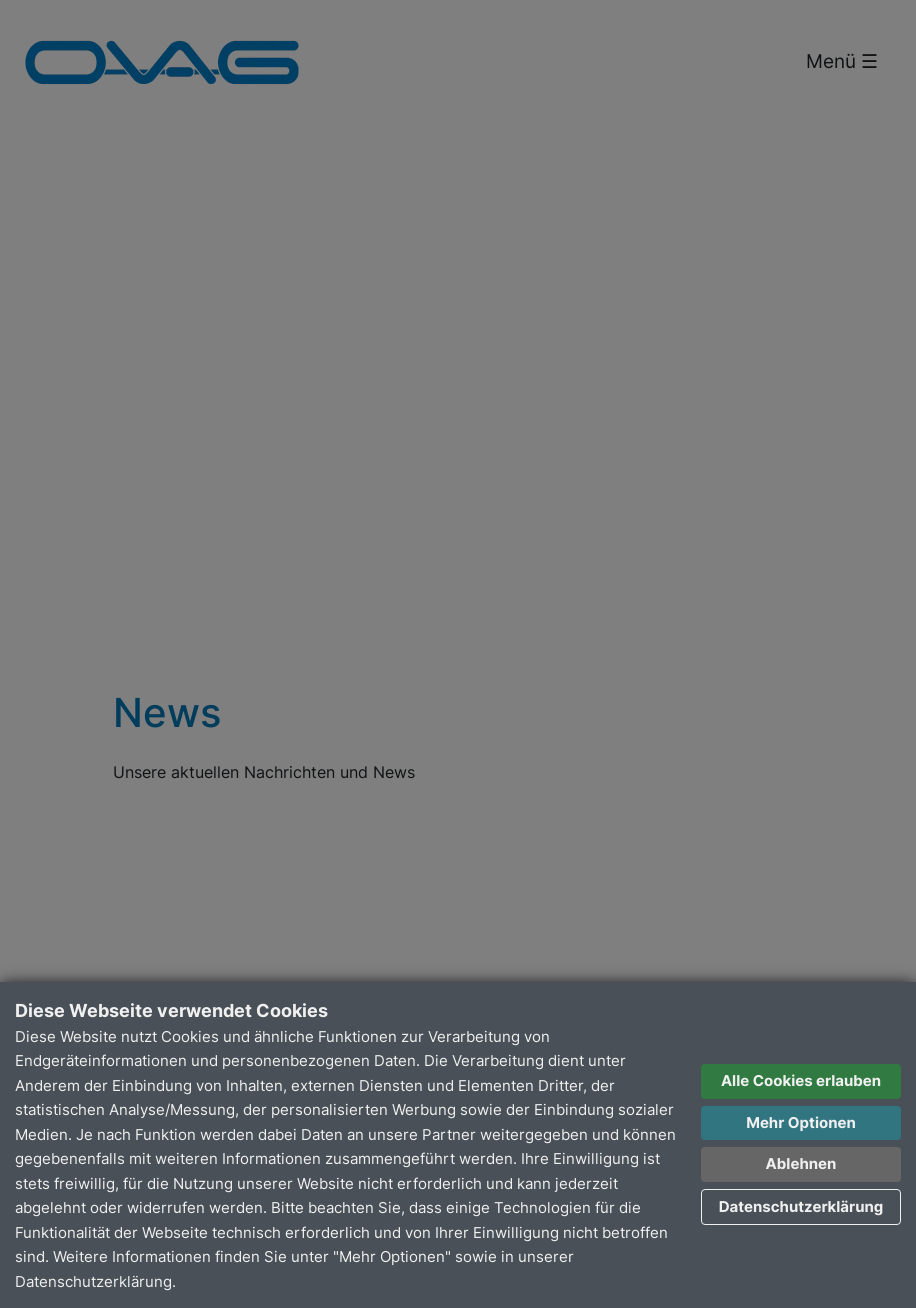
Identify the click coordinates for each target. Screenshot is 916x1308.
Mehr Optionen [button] (801, 1122)
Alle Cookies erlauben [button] (801, 1080)
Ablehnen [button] (801, 1163)
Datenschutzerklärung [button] (801, 1206)
